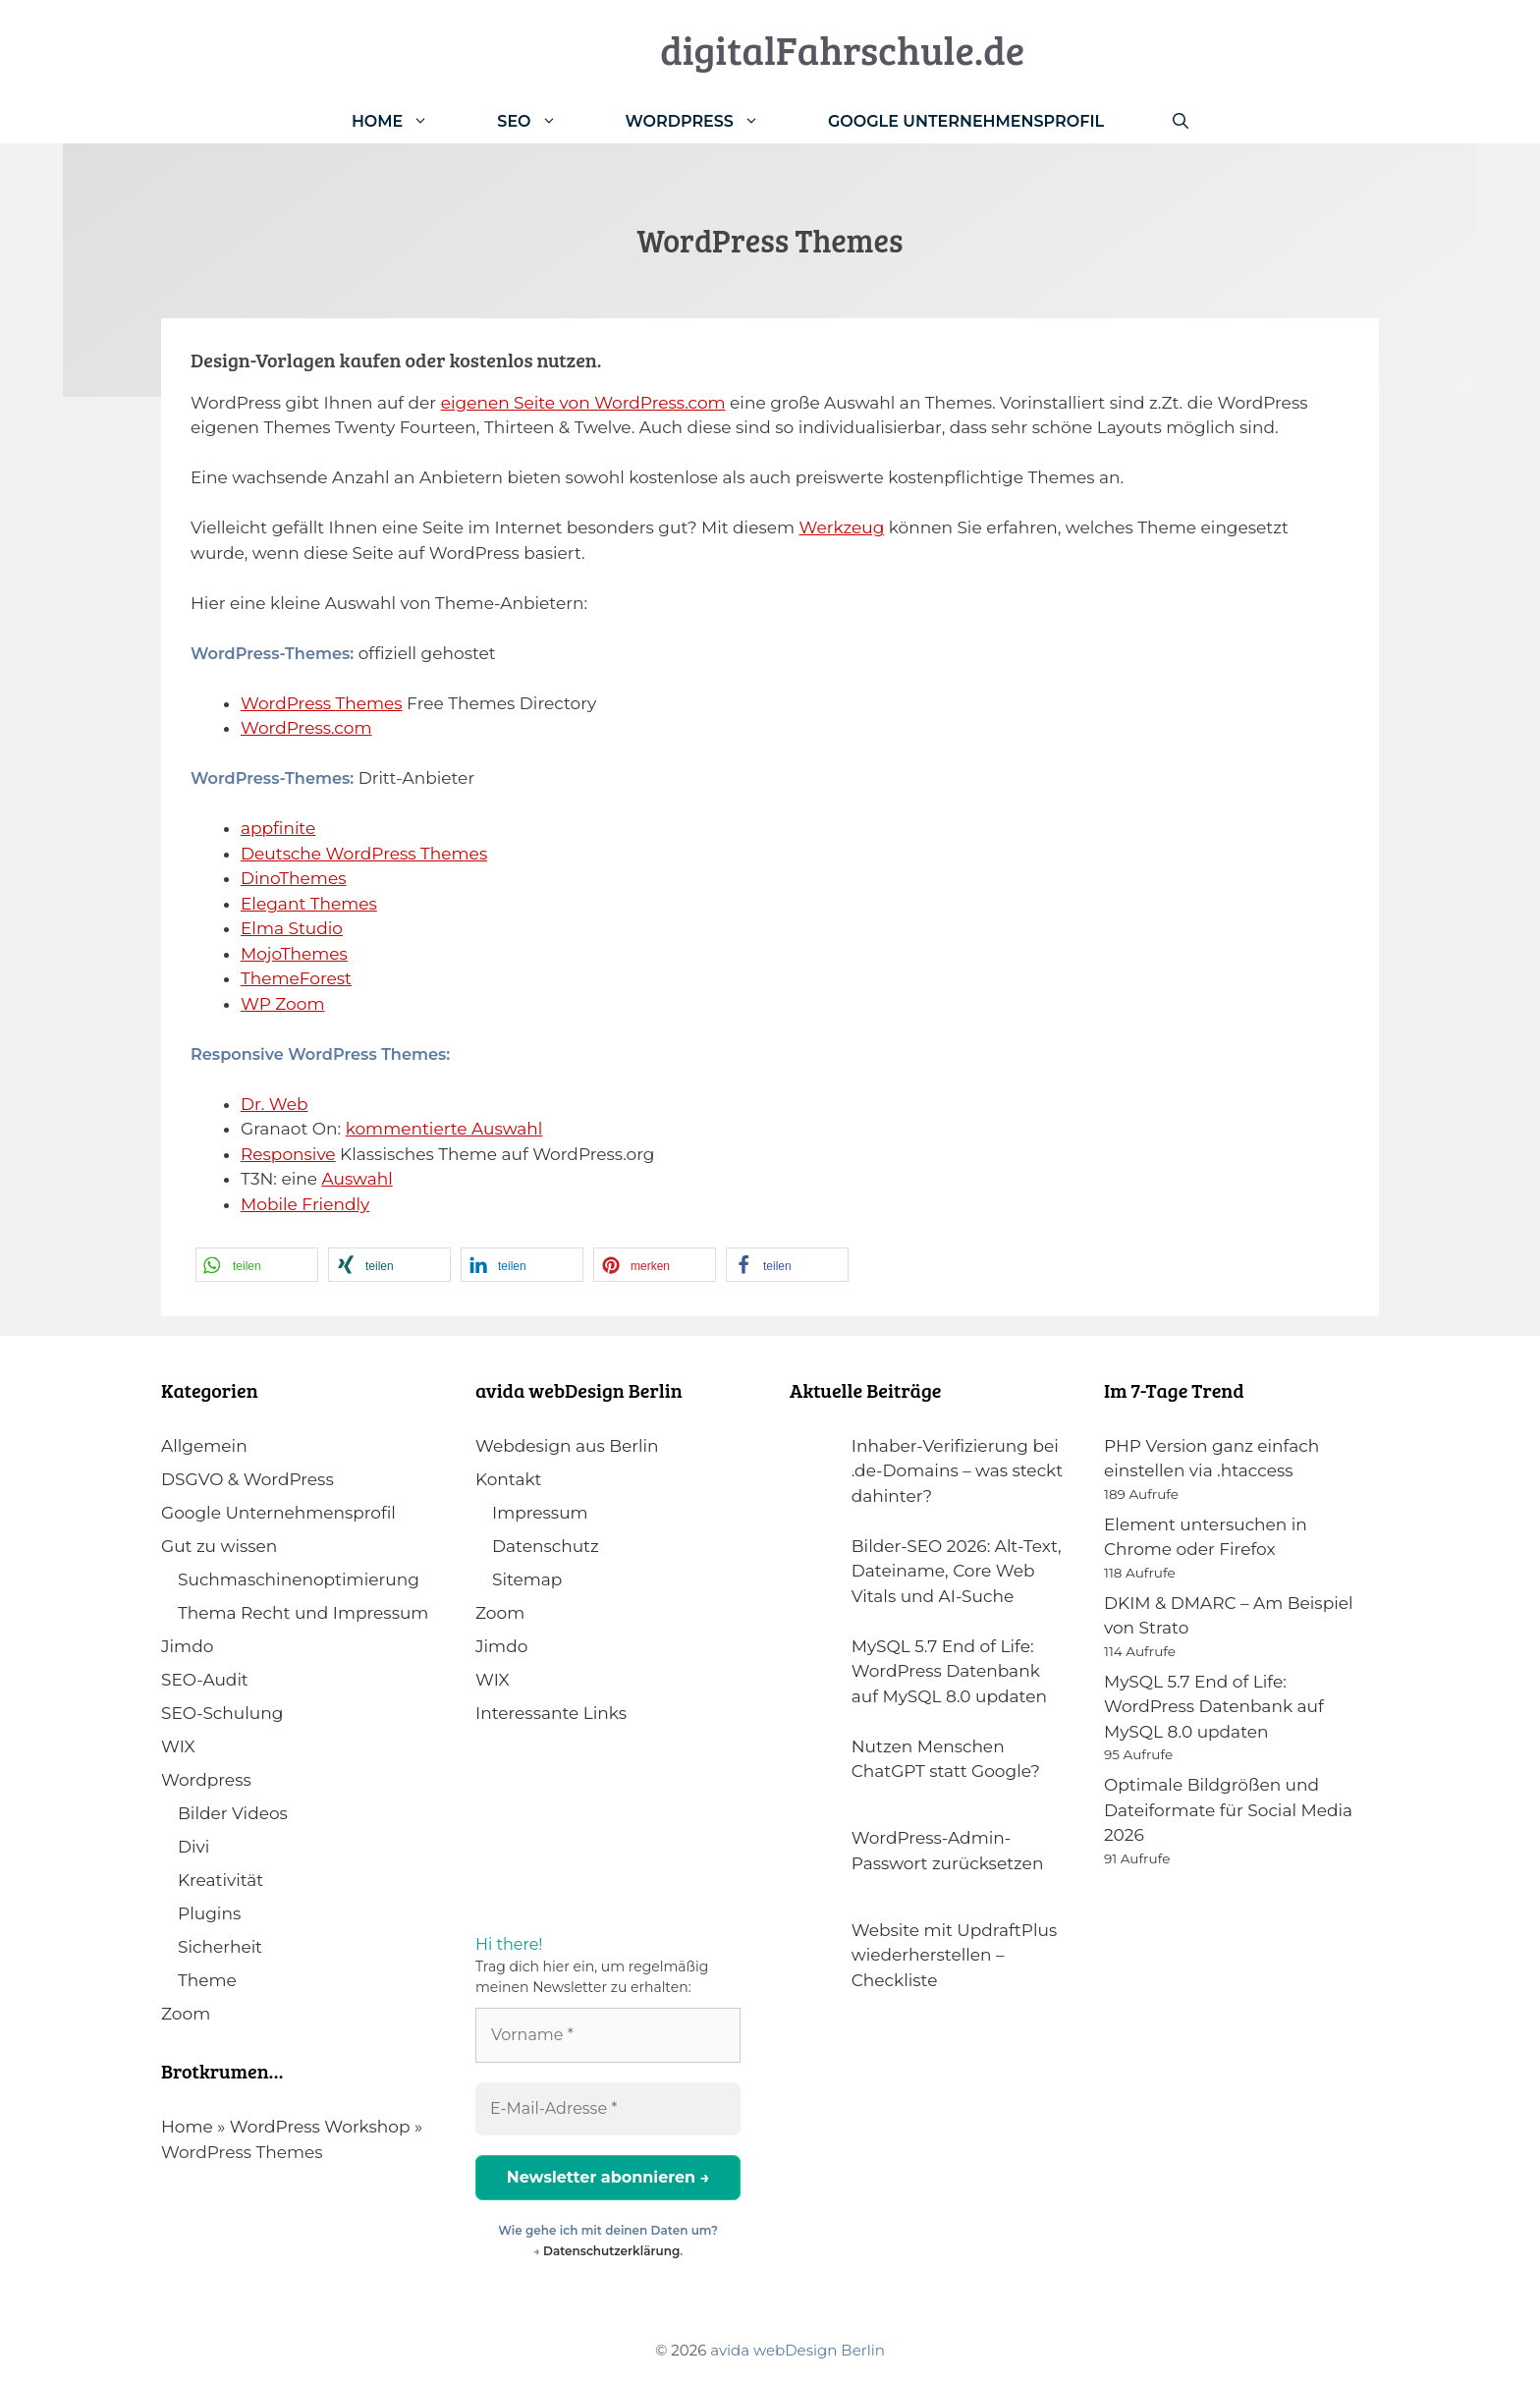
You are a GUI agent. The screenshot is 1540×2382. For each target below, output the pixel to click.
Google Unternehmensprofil (966, 121)
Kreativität (220, 1880)
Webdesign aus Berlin (567, 1446)
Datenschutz (545, 1546)
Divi (193, 1846)
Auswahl (356, 1179)
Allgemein (204, 1446)
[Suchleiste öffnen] (1180, 121)
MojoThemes (294, 954)
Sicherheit (220, 1947)
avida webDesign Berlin (797, 2350)
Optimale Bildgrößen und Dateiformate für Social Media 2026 (1228, 1810)
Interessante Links (551, 1713)
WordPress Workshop (320, 2126)
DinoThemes (293, 878)
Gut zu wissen (219, 1546)
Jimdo (187, 1646)
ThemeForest (296, 978)
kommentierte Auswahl (444, 1128)
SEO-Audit (204, 1680)
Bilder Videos (233, 1813)
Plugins (209, 1913)
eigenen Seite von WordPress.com (583, 403)
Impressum (540, 1513)
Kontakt (508, 1479)
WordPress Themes (322, 703)
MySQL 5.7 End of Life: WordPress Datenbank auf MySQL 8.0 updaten (1214, 1707)
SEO (543, 121)
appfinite (278, 828)
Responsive (288, 1154)
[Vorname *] (608, 2035)
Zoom (185, 2013)
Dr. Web (274, 1104)
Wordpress (206, 1780)
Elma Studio (292, 928)
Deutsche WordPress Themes (364, 853)
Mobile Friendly (305, 1204)
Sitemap (527, 1579)
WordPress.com (306, 728)
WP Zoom (282, 1004)
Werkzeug (842, 527)
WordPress (710, 121)
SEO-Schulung (222, 1713)
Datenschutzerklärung (611, 2251)
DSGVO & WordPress (247, 1479)
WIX (178, 1746)
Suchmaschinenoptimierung (298, 1579)
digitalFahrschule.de (842, 49)
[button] (256, 1264)
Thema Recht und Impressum (303, 1613)
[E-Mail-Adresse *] (608, 2108)
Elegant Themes (309, 904)
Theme (207, 1980)
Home (407, 121)
